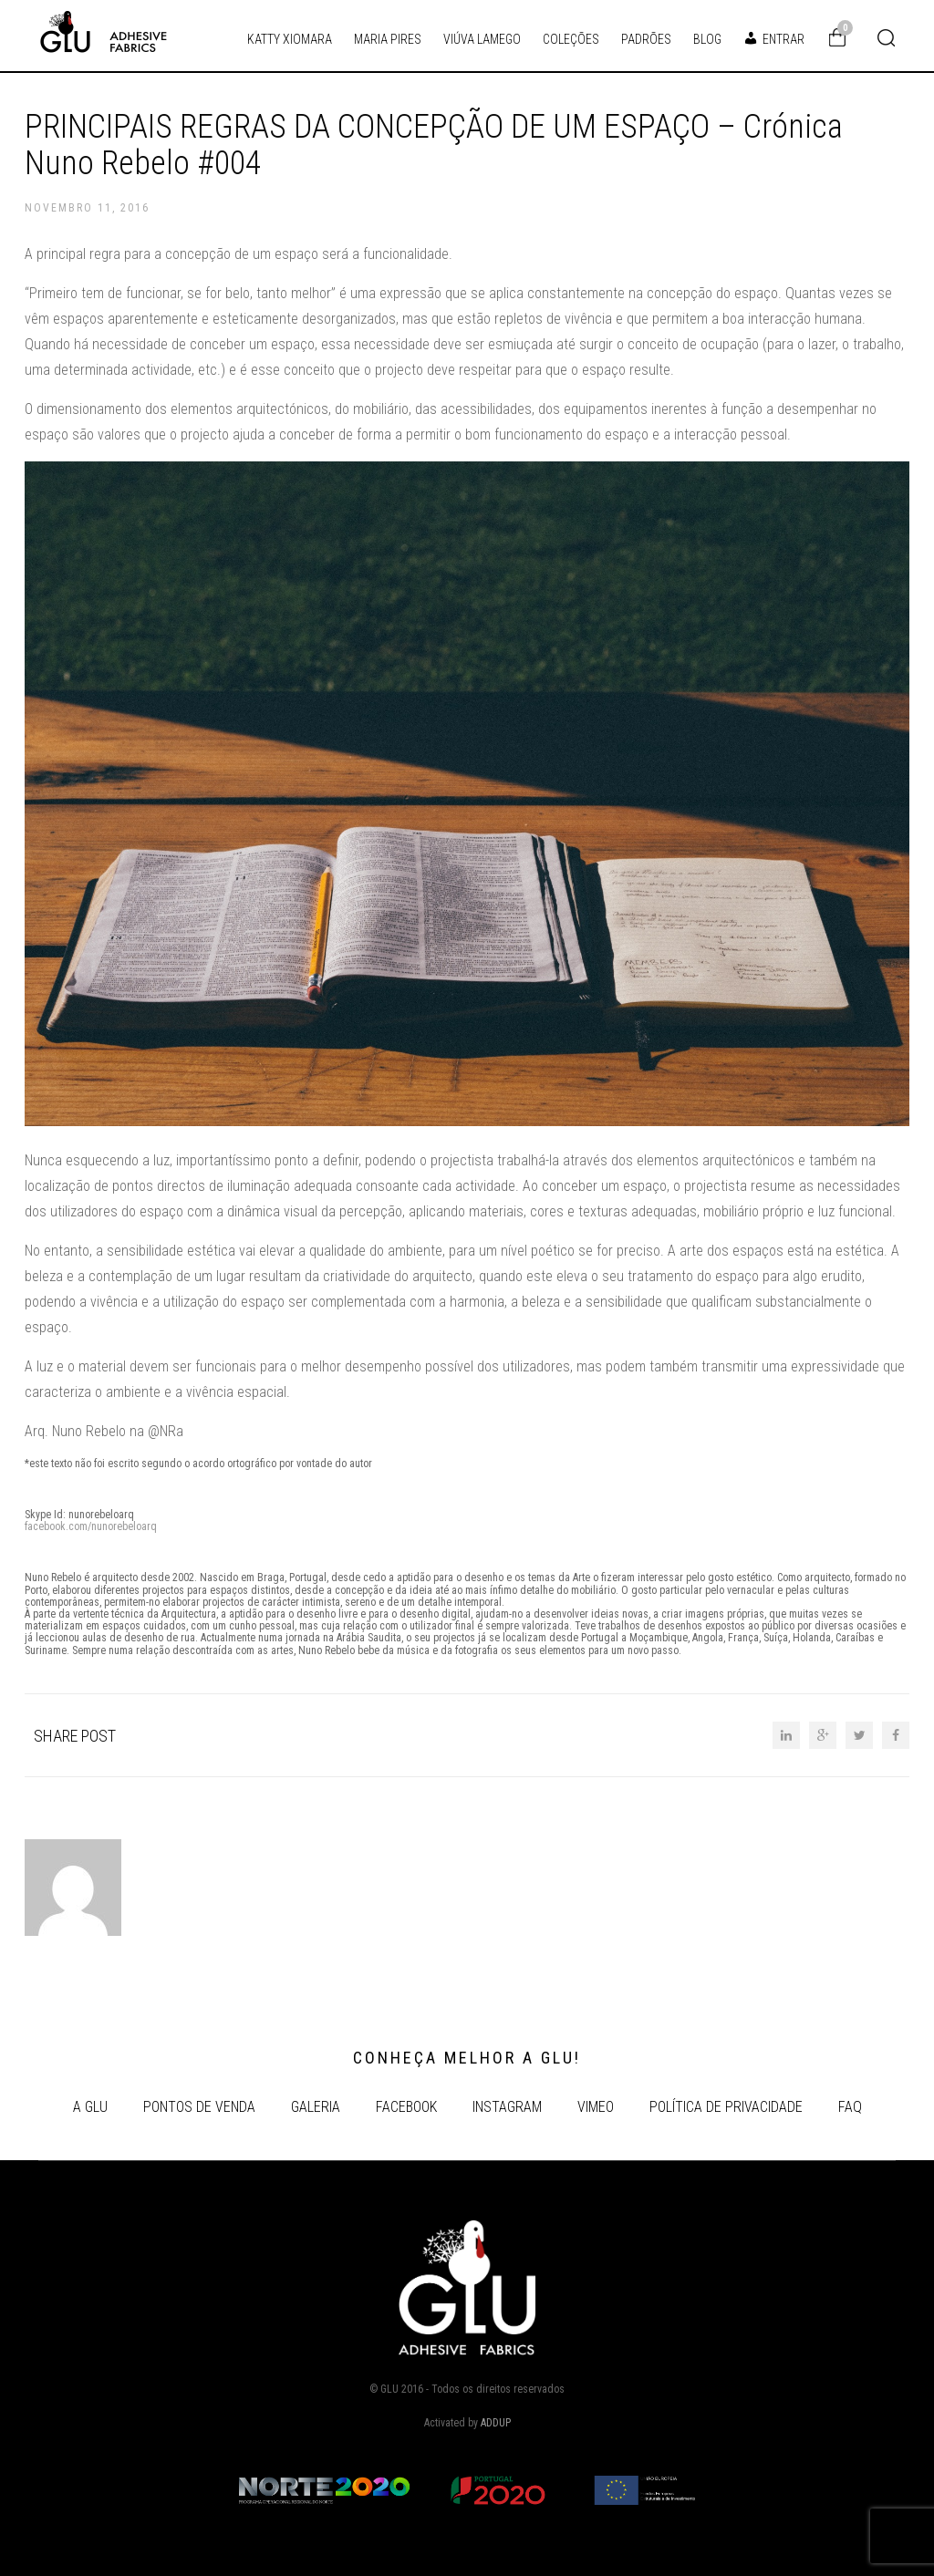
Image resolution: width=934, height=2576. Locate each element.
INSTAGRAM (507, 2107)
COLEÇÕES (571, 39)
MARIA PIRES (387, 39)
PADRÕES (646, 39)
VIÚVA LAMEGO (482, 39)
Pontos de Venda (199, 2107)
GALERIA (315, 2107)
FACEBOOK (406, 2107)
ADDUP (496, 2422)
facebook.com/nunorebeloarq (91, 1526)
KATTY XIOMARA (289, 39)
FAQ (850, 2107)
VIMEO (595, 2107)
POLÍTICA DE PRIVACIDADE (726, 2107)
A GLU (90, 2107)
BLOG (707, 39)
